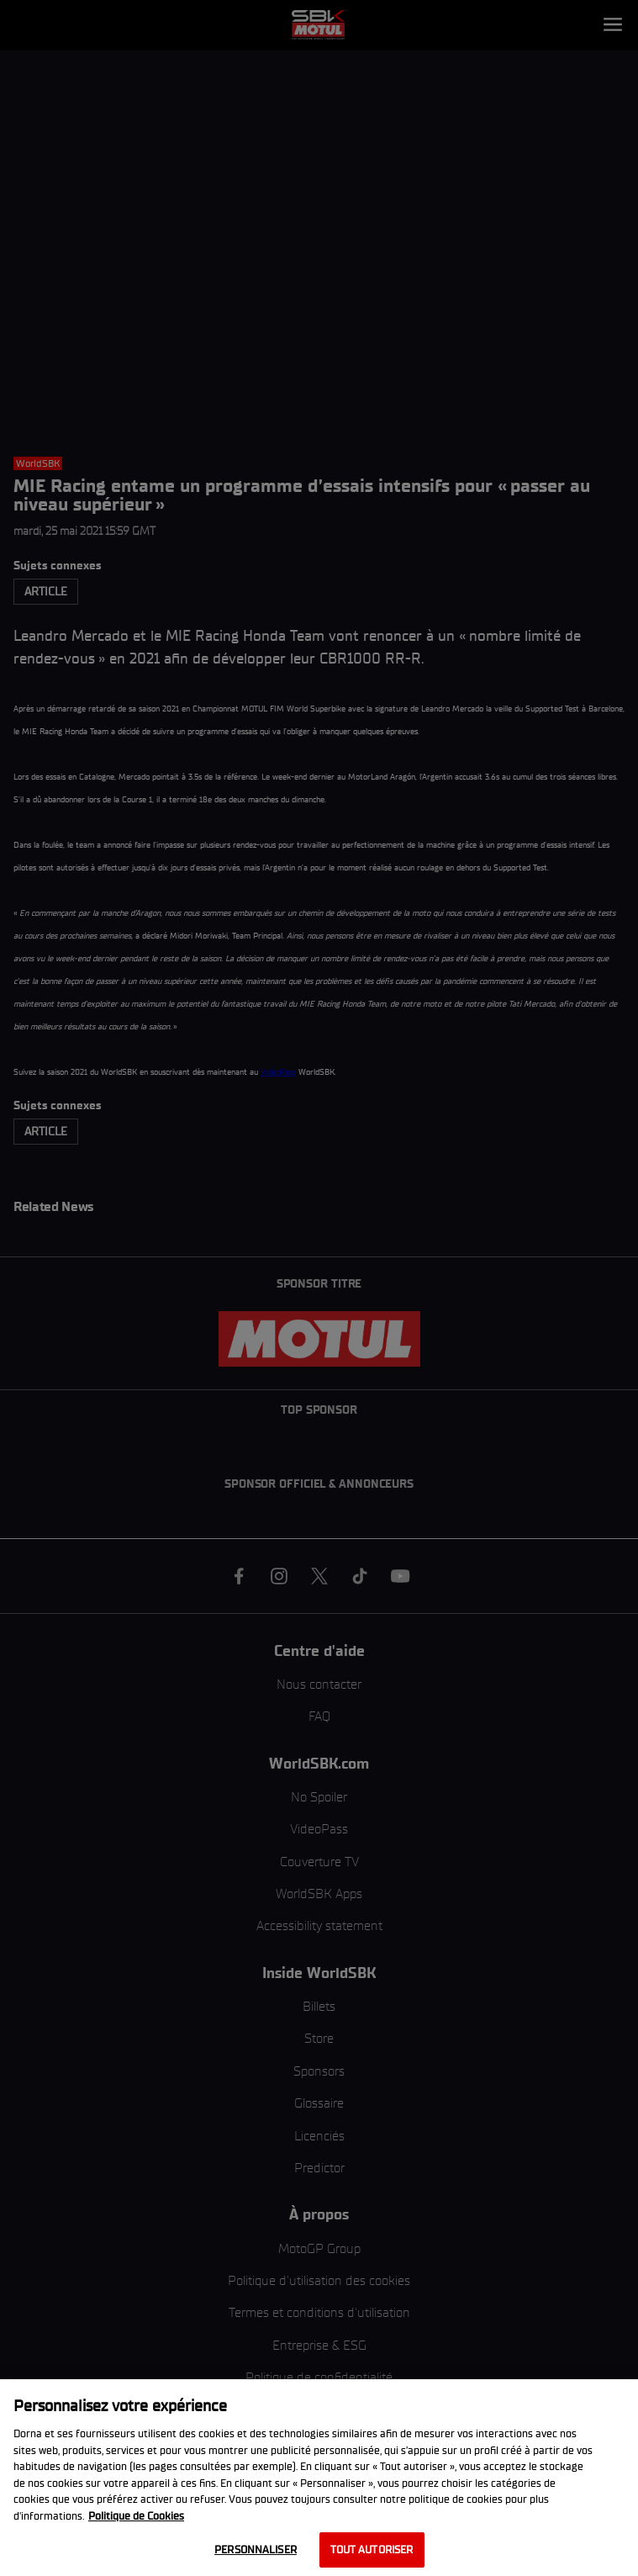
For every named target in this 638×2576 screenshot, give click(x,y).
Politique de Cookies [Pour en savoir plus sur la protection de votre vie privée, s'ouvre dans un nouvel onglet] (136, 2516)
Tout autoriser (372, 2549)
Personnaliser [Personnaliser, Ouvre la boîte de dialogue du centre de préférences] (255, 2549)
